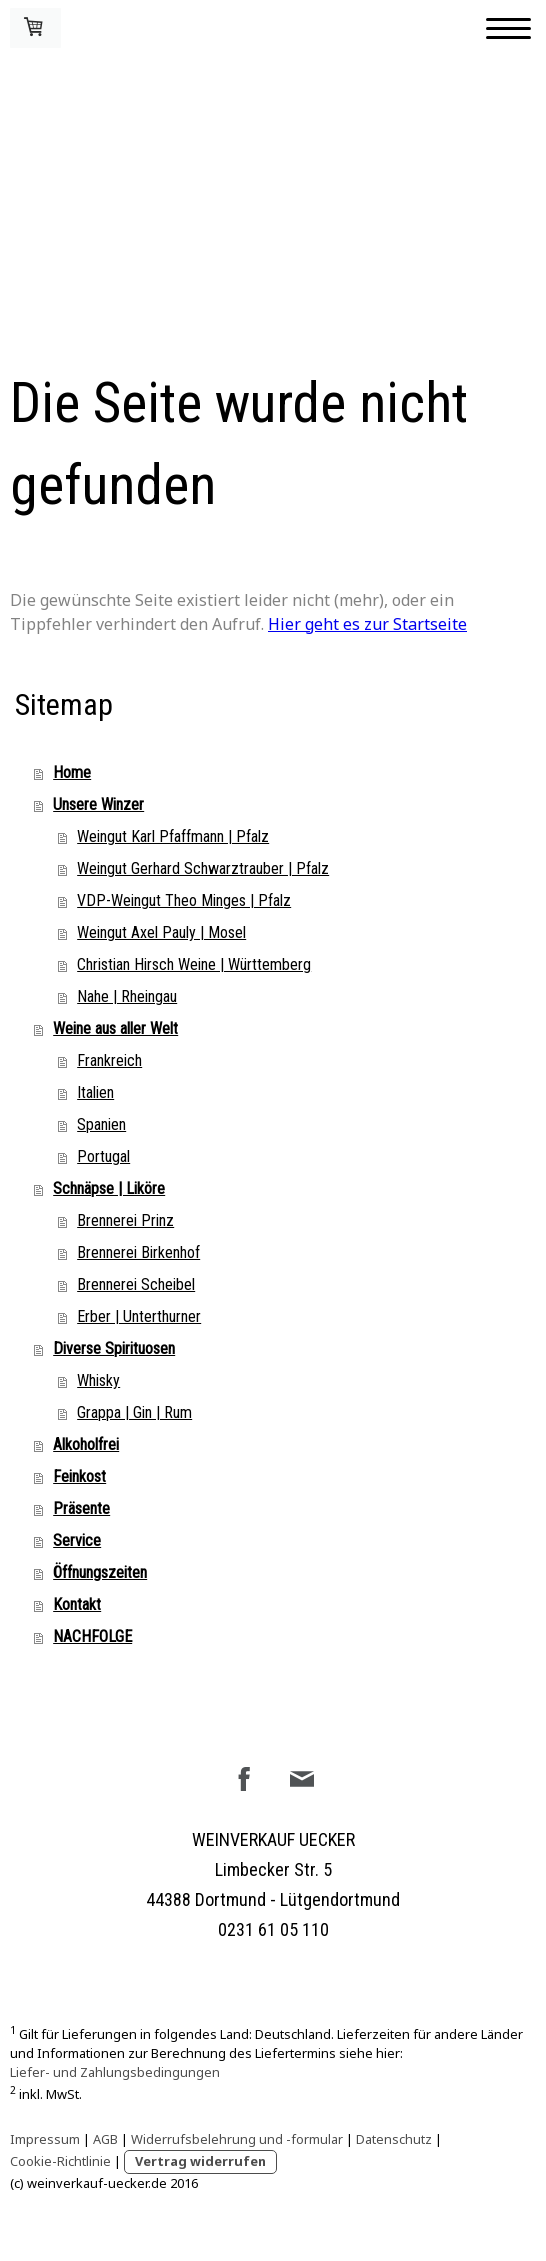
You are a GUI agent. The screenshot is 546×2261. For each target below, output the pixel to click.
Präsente (81, 1508)
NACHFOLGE (92, 1636)
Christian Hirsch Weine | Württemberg (194, 964)
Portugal (103, 1156)
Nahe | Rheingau (127, 996)
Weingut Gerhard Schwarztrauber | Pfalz (203, 868)
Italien (95, 1092)
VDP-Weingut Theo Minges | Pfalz (184, 900)
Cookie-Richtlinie (60, 2161)
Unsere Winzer (98, 804)
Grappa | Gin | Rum (134, 1412)
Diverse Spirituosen (114, 1348)
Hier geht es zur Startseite (367, 624)
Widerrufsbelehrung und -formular (237, 2139)
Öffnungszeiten (100, 1572)
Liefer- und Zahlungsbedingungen (115, 2072)
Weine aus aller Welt (115, 1028)
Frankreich (109, 1060)
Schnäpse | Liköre (109, 1188)
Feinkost (79, 1476)
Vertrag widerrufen (200, 2161)
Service (77, 1540)
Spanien (101, 1124)
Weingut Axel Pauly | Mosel (161, 932)
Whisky (98, 1380)
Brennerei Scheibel (136, 1284)
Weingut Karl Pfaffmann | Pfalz (173, 836)
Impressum (45, 2139)
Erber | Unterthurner (139, 1316)
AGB (105, 2139)
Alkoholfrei (86, 1444)
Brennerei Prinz (125, 1220)
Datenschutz (394, 2139)
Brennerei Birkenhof (138, 1252)
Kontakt (77, 1604)
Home (72, 772)
